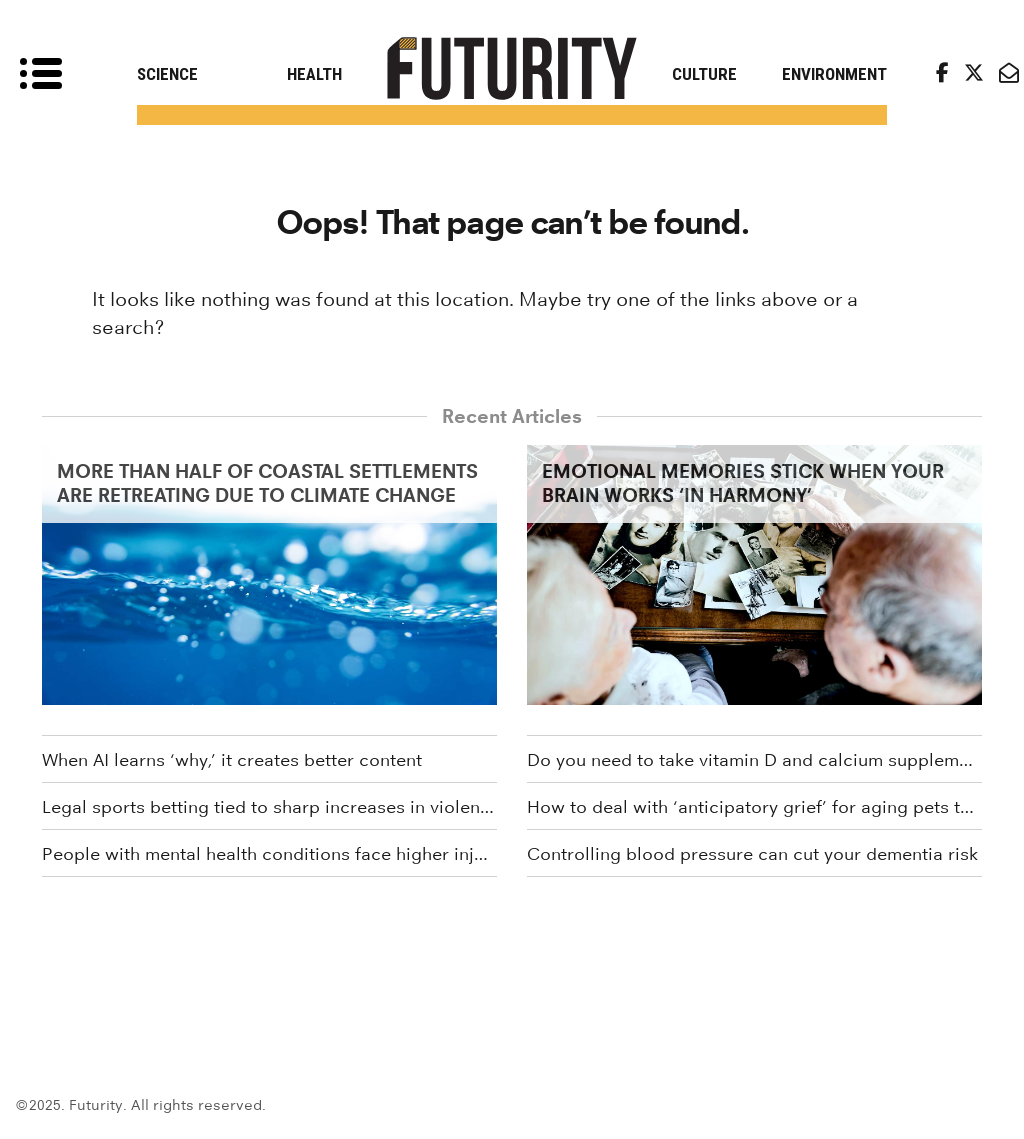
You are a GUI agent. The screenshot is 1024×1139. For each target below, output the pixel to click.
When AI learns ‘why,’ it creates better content (232, 760)
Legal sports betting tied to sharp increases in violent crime (269, 807)
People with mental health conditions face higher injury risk (269, 854)
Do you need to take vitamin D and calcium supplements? (754, 760)
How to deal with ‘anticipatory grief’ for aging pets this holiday (754, 807)
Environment (834, 74)
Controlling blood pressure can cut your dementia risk (752, 854)
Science (167, 74)
